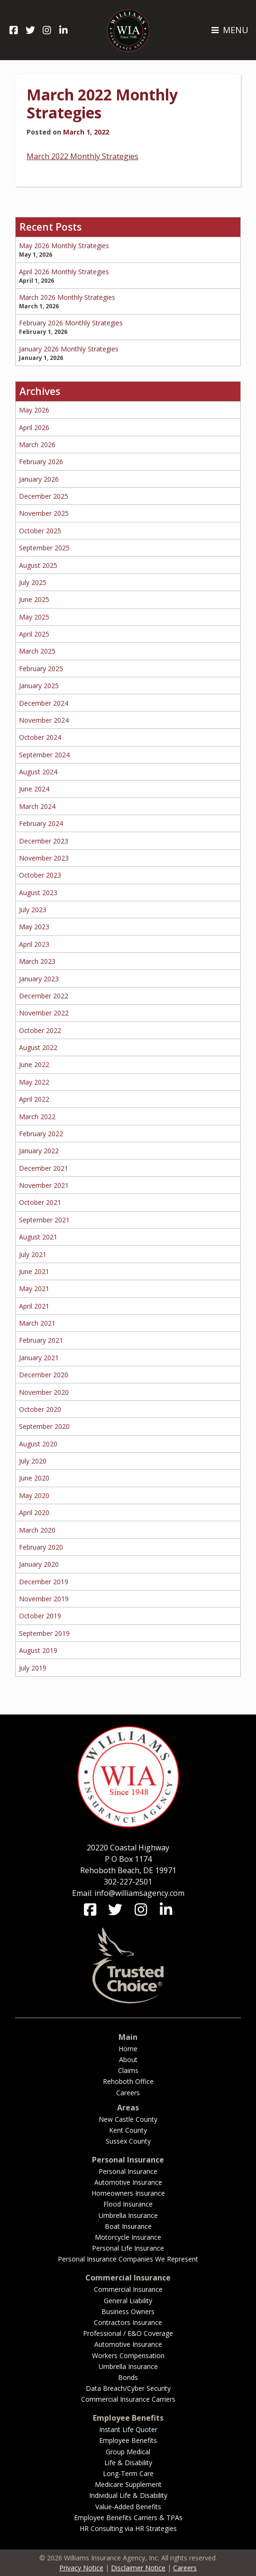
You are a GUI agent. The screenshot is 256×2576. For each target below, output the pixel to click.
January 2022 (39, 1150)
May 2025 (34, 616)
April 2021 (34, 1305)
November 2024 (44, 720)
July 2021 (32, 1254)
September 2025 (44, 547)
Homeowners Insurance (128, 2193)
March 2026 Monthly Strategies (67, 297)
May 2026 (34, 409)
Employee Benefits (128, 2440)
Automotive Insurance (128, 2182)
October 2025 (40, 530)
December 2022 (43, 995)
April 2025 (34, 633)
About (128, 2059)
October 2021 (40, 1202)
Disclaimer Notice (138, 2567)
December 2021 (43, 1168)
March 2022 (37, 1116)
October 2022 (40, 1030)
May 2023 (34, 926)
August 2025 (38, 565)
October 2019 (40, 1615)
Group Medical (128, 2451)
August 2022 (38, 1047)
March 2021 (37, 1323)
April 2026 (34, 427)
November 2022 (44, 1012)
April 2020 (34, 1512)
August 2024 (38, 771)
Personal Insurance (128, 2171)
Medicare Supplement (128, 2484)
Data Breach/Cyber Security (128, 2388)
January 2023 (39, 978)
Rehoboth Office (128, 2081)
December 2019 (43, 1581)
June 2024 (34, 788)
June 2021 (34, 1271)
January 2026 (39, 479)
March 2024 (37, 806)
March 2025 (37, 650)
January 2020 (39, 1564)
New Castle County (128, 2119)
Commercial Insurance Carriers (128, 2399)
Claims (128, 2070)
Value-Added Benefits (128, 2506)
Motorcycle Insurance (128, 2237)
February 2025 (41, 668)
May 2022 (34, 1081)
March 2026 (37, 444)
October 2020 (40, 1409)
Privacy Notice (81, 2567)
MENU (229, 30)
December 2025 (43, 496)
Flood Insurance (128, 2203)
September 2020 (44, 1426)
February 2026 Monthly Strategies (71, 322)
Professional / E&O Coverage (128, 2333)
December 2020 (43, 1374)
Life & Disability (128, 2462)
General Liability (128, 2300)
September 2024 (44, 754)
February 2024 (41, 823)
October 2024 (40, 737)
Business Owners (128, 2311)
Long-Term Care (128, 2473)
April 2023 (34, 944)
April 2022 (34, 1099)
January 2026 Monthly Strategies (69, 348)
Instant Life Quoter (128, 2429)
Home (128, 2048)
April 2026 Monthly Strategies (64, 271)
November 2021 (44, 1185)
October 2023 (40, 875)
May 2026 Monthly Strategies (64, 245)
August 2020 (38, 1443)
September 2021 (44, 1219)
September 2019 (44, 1633)
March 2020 (37, 1530)
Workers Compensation (128, 2355)
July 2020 (32, 1460)
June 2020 (34, 1477)
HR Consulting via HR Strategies (128, 2528)
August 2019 (38, 1650)
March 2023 (37, 961)
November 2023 (44, 857)
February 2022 (41, 1133)
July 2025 (32, 582)
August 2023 (38, 892)
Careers (128, 2092)
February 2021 (41, 1340)
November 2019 (44, 1598)
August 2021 (38, 1236)
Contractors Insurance (128, 2322)
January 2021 (39, 1357)
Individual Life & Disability (128, 2495)
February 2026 (41, 461)
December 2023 (43, 840)
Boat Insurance (128, 2226)
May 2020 (34, 1495)
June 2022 (34, 1064)
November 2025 (44, 513)
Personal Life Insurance (128, 2248)
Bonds (128, 2377)
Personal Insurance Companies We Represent (128, 2258)
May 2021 (34, 1288)
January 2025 (39, 685)
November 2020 (44, 1392)
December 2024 (43, 703)
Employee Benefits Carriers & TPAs (128, 2517)
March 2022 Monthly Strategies (102, 103)
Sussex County (128, 2140)
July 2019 (32, 1667)
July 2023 (32, 909)
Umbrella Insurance (128, 2215)
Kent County (128, 2130)
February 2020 (41, 1547)
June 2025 (34, 599)
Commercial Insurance (128, 2289)
